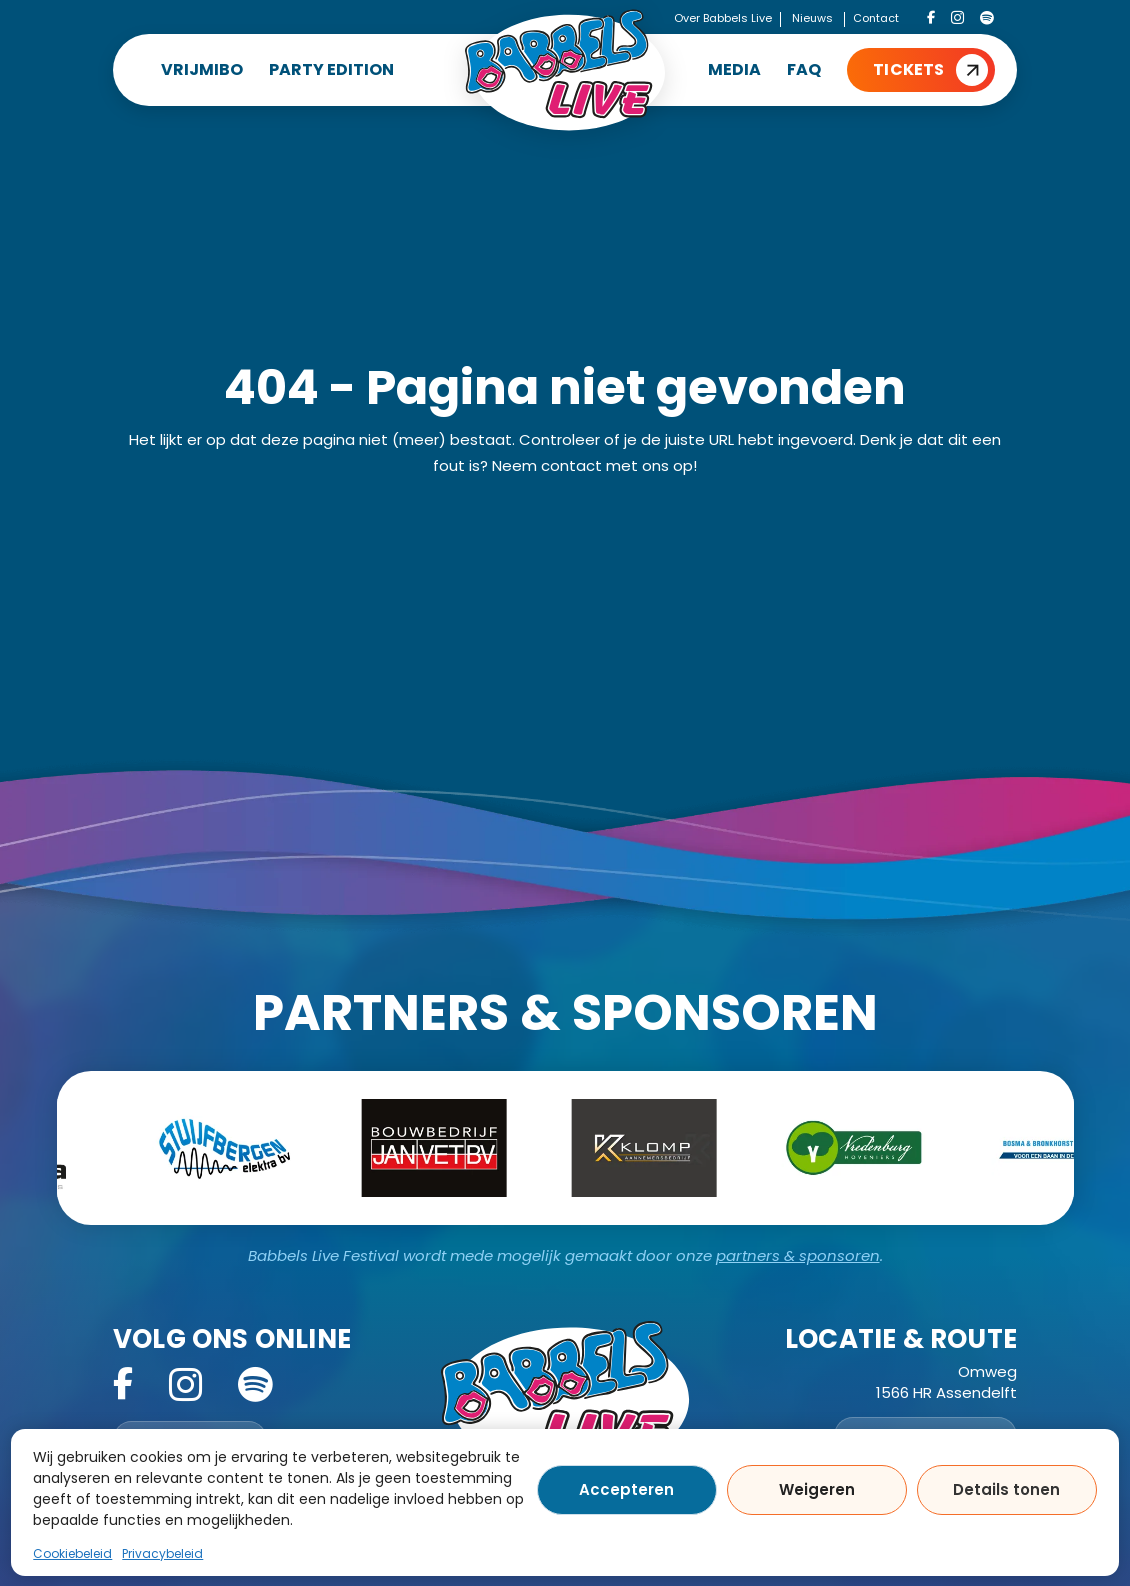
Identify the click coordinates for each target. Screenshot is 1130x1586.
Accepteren (626, 1489)
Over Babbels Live (723, 18)
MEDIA (734, 69)
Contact (876, 18)
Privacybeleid (162, 1553)
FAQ (804, 69)
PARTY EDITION (331, 69)
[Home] (565, 70)
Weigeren (817, 1489)
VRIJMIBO (202, 69)
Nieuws (812, 18)
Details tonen (1006, 1489)
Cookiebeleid (72, 1553)
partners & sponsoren (798, 1255)
